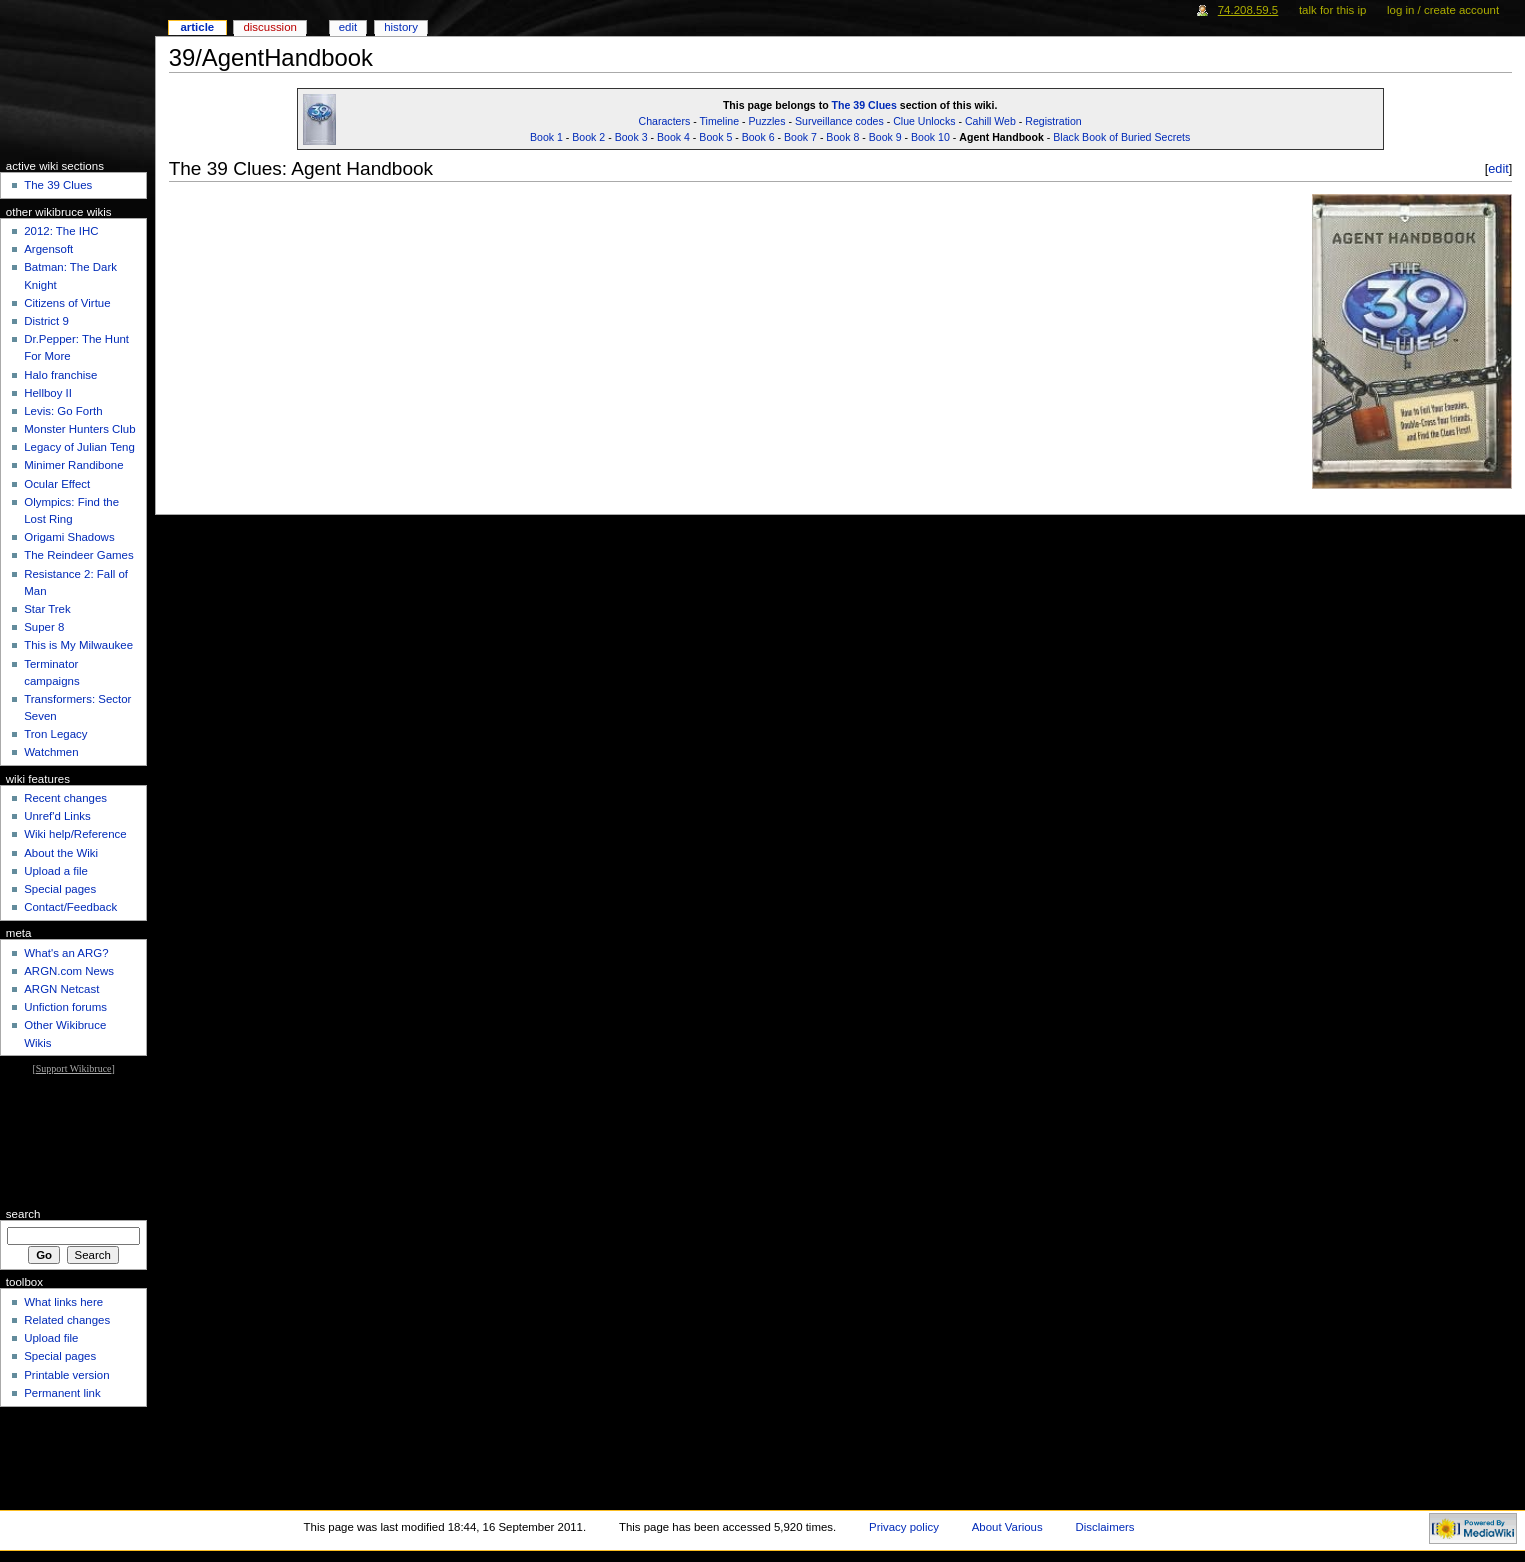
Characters (665, 121)
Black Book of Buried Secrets (1121, 137)
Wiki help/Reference (75, 834)
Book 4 (673, 137)
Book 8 (842, 137)
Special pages (60, 889)
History (401, 27)
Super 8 (44, 627)
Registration (1053, 121)
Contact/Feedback (70, 907)
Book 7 (800, 137)
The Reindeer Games (79, 555)
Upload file (51, 1338)
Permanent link (62, 1393)
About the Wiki (61, 853)
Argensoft (48, 249)
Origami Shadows (69, 537)
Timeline (720, 121)
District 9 (46, 321)
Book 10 (930, 137)
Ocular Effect (57, 484)
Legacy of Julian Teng (79, 447)
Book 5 (715, 137)
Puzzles (767, 121)
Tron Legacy (55, 734)
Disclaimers (1105, 1527)
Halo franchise (60, 375)
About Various (1007, 1527)
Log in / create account (1443, 10)
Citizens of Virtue (67, 303)
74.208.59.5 (1248, 10)
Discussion (269, 27)
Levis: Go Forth (63, 411)
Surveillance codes (839, 121)
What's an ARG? (66, 953)
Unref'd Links (57, 816)
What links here (63, 1302)
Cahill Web (990, 121)
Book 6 (758, 137)
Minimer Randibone (73, 465)
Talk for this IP (1332, 10)
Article (197, 27)
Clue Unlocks (924, 121)
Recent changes (65, 798)
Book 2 (588, 137)
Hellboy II (48, 393)
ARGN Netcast (61, 989)
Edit (348, 27)
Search (23, 1214)
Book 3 (631, 137)
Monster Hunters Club (79, 429)
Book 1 (546, 137)
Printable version (66, 1375)
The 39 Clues (864, 105)
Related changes (67, 1320)
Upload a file (56, 871)
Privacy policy (904, 1527)
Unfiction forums (65, 1007)
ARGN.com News (69, 971)
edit (1498, 168)
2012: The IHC (61, 231)
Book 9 (885, 137)
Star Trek (47, 609)
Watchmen (51, 752)
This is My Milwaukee (78, 645)
